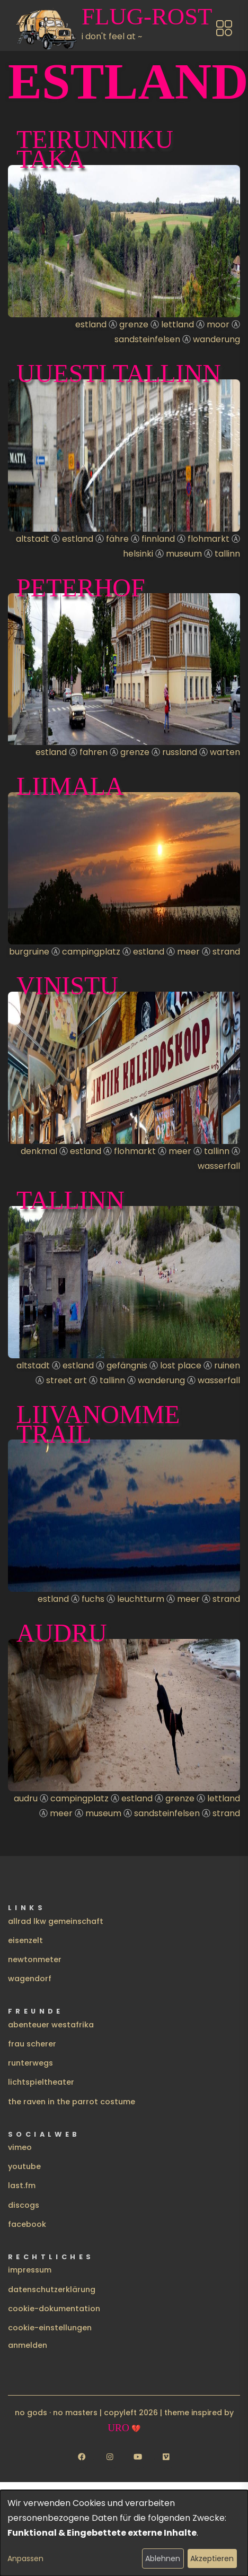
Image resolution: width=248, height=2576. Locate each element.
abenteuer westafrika (51, 2024)
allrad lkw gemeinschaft (55, 1921)
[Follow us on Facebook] (82, 2457)
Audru (61, 1633)
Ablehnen (162, 2558)
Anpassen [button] (25, 2558)
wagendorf (29, 1978)
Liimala (70, 786)
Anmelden (27, 2345)
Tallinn (70, 1200)
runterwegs (30, 2063)
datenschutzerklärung (51, 2289)
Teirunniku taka (94, 149)
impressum (29, 2270)
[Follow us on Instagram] (110, 2457)
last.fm (22, 2185)
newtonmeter (34, 1959)
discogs (23, 2205)
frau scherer (32, 2044)
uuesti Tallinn (118, 373)
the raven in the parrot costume (71, 2101)
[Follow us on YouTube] (138, 2457)
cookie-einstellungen (50, 2327)
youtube (24, 2166)
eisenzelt (25, 1940)
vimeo (20, 2147)
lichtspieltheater (41, 2082)
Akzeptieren (212, 2558)
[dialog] (124, 2533)
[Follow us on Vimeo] (166, 2457)
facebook (27, 2224)
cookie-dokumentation (54, 2308)
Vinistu (67, 986)
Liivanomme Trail (98, 1424)
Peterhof (80, 588)
